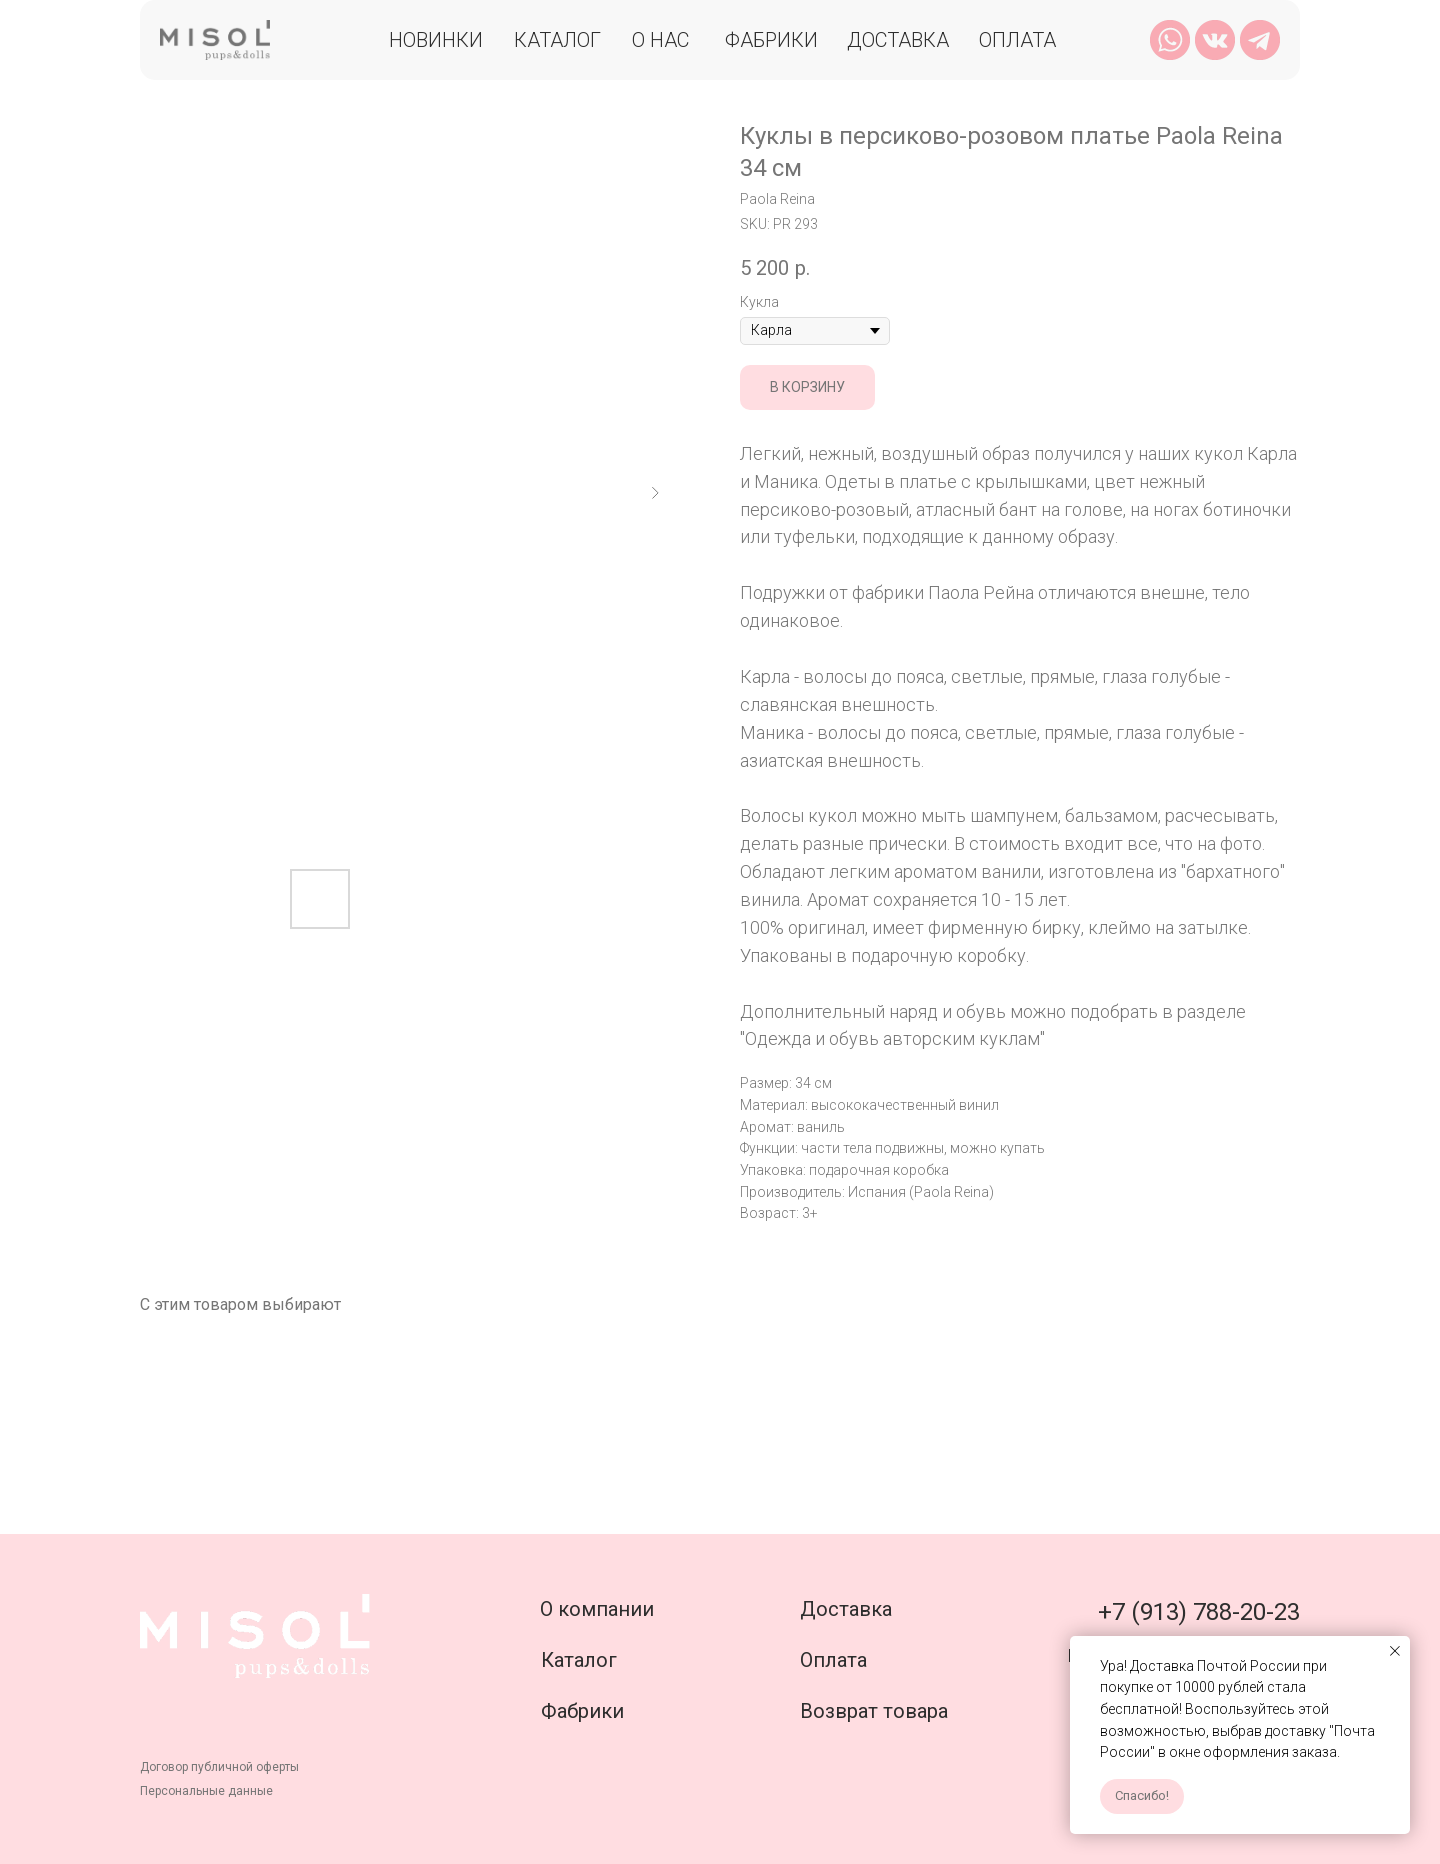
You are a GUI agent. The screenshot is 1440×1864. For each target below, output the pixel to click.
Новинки (436, 40)
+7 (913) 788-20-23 (1199, 1612)
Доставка (898, 40)
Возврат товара (874, 1711)
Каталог (557, 40)
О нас (660, 40)
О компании (597, 1609)
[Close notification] (1395, 1651)
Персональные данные (206, 1791)
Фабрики (771, 40)
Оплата (1017, 40)
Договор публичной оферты (219, 1767)
